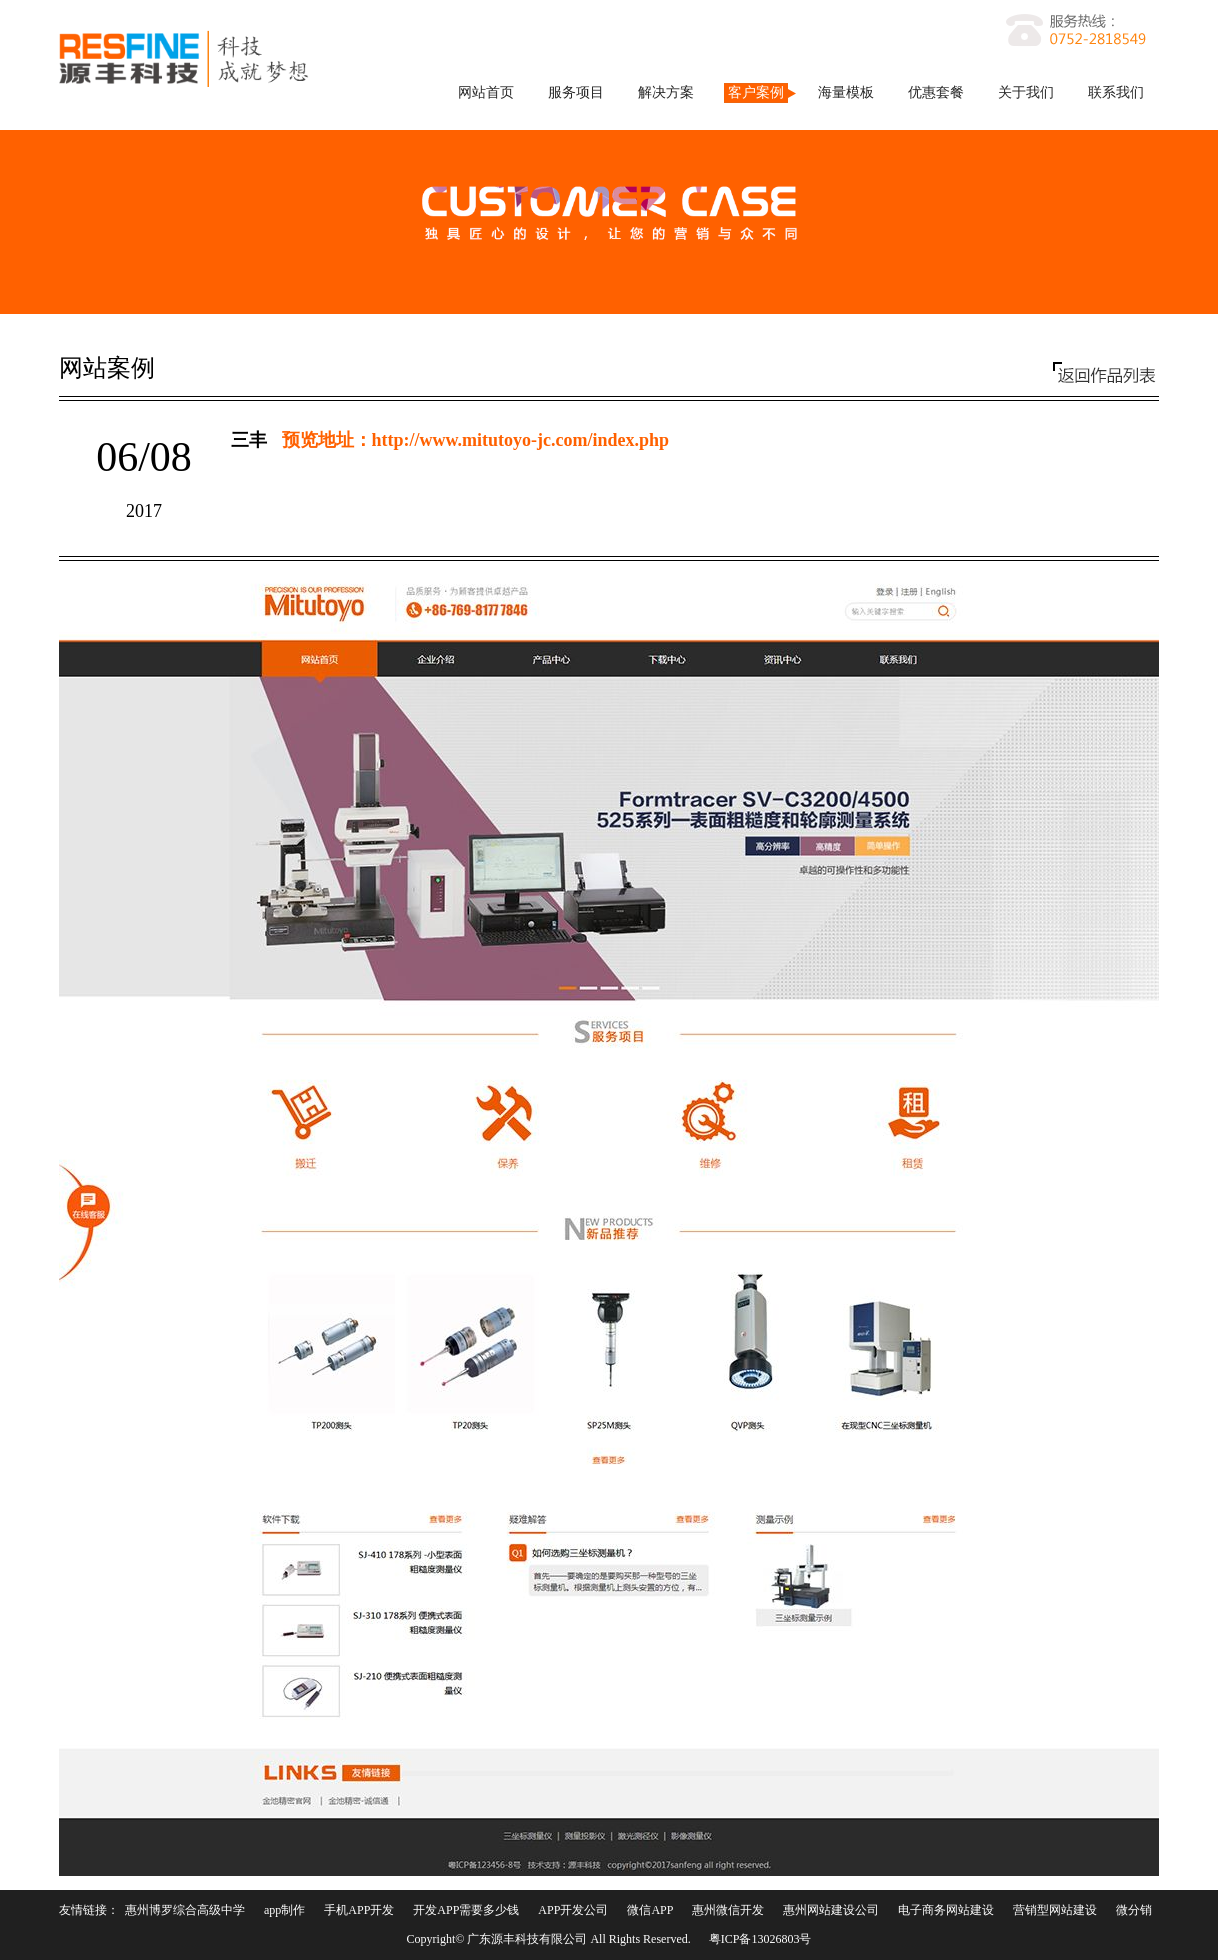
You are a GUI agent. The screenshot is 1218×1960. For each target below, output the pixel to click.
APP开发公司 (573, 1910)
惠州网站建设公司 (831, 1910)
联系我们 (1116, 92)
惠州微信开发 (728, 1910)
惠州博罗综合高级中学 (185, 1910)
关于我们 (1026, 92)
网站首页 (486, 92)
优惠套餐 (936, 92)
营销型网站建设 (1055, 1910)
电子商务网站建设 (946, 1910)
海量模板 (846, 92)
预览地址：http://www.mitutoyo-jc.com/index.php (476, 440)
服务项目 (576, 92)
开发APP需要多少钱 (466, 1910)
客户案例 (756, 92)
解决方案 (666, 92)
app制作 (284, 1910)
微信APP (650, 1910)
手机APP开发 (359, 1910)
